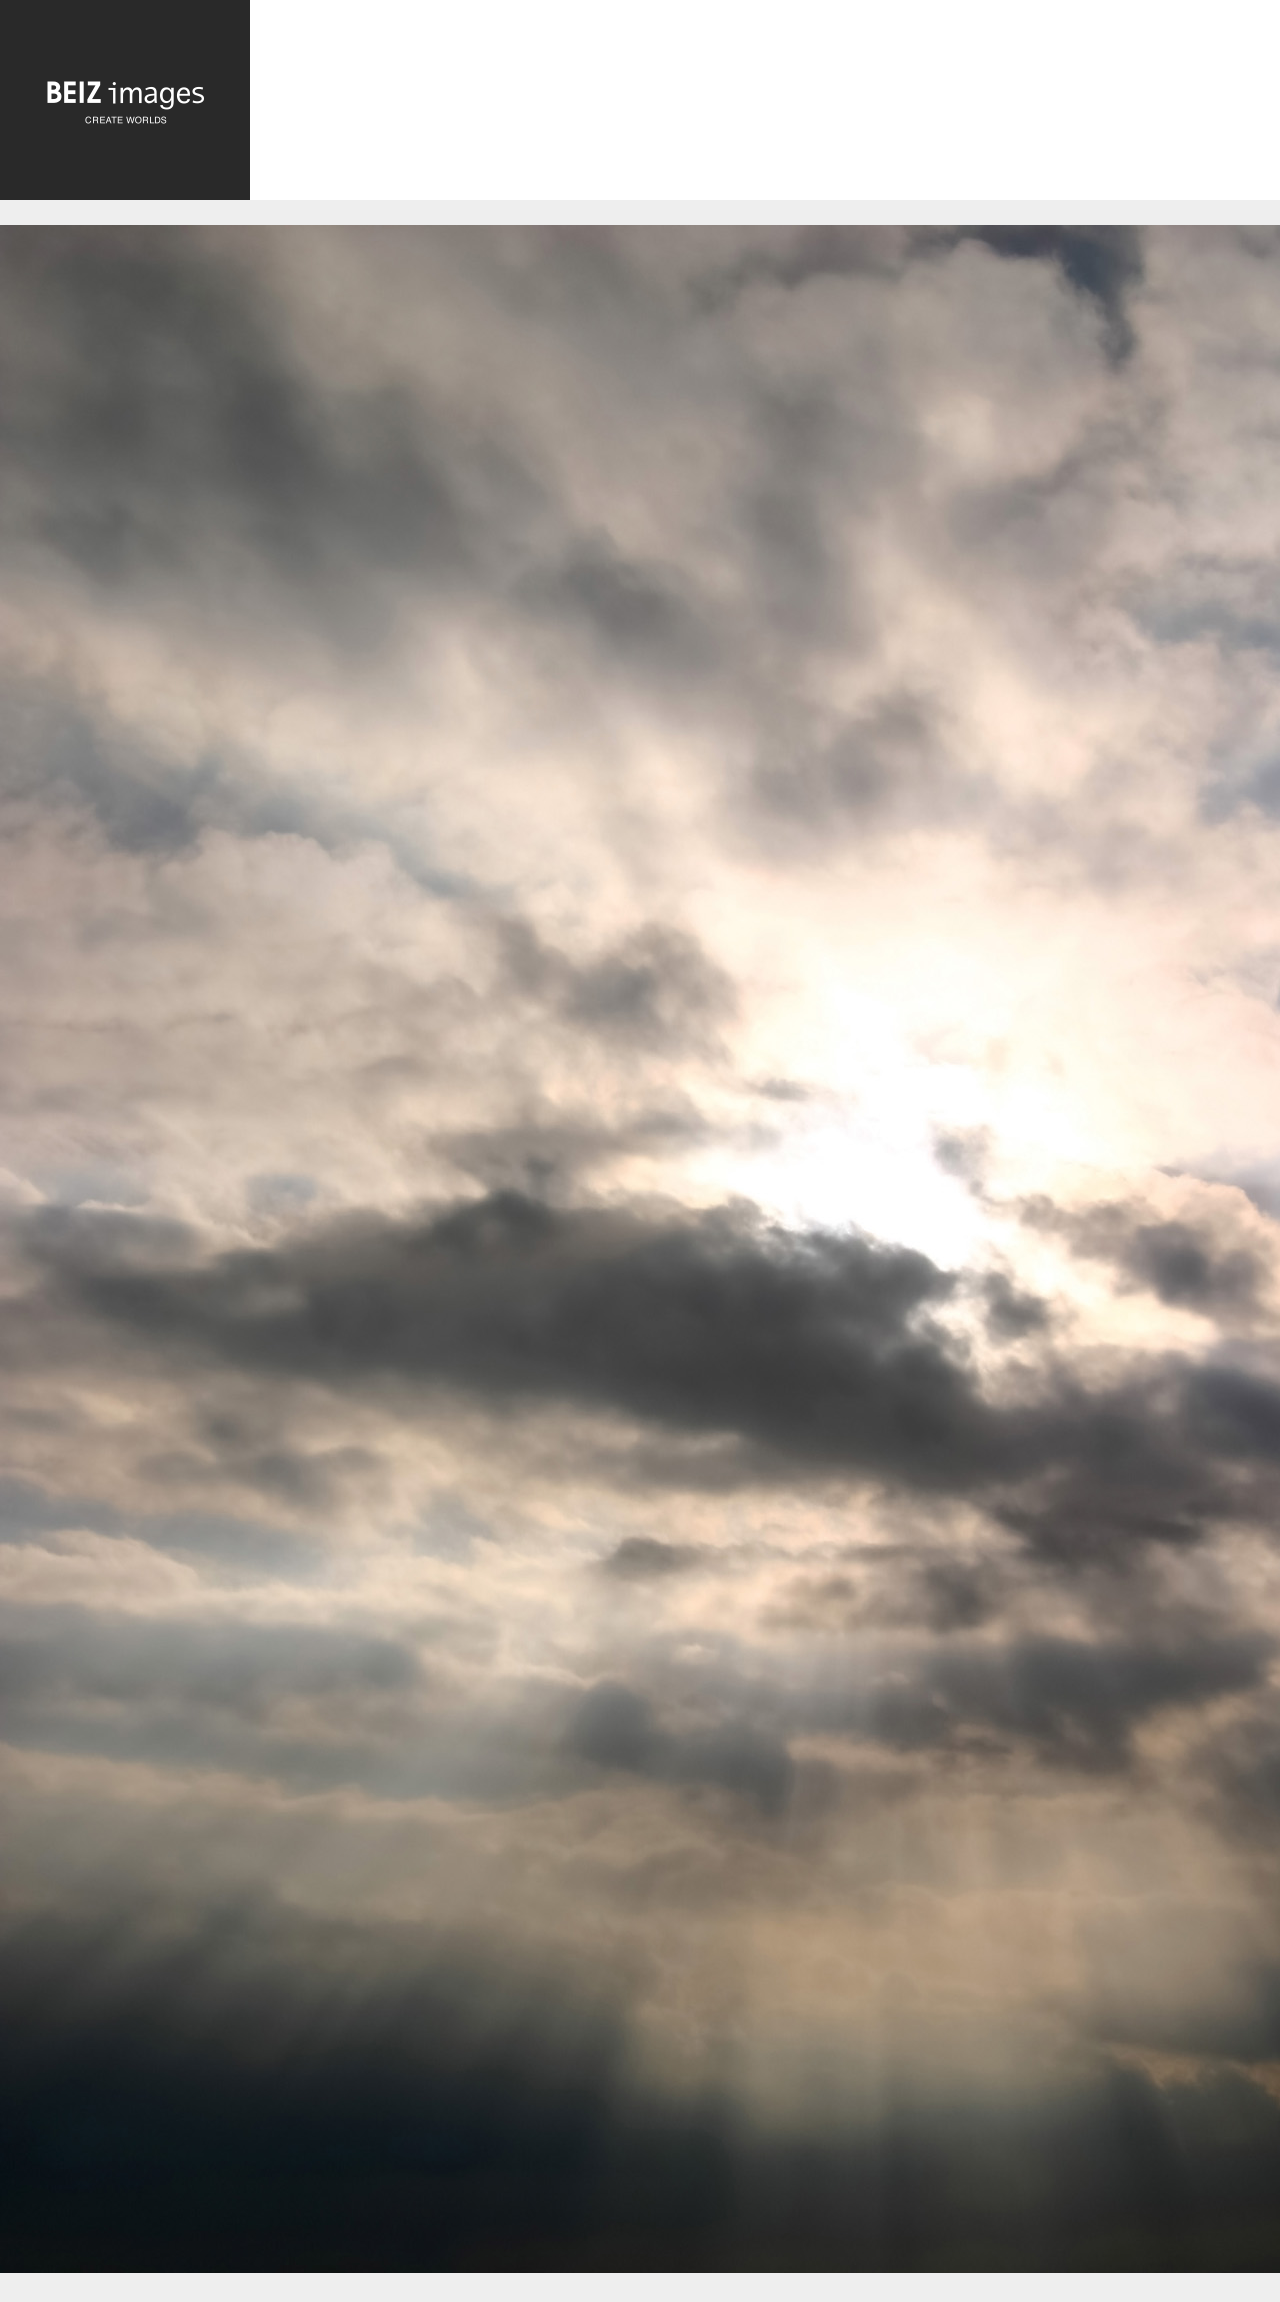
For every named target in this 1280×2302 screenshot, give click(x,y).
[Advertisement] (765, 105)
